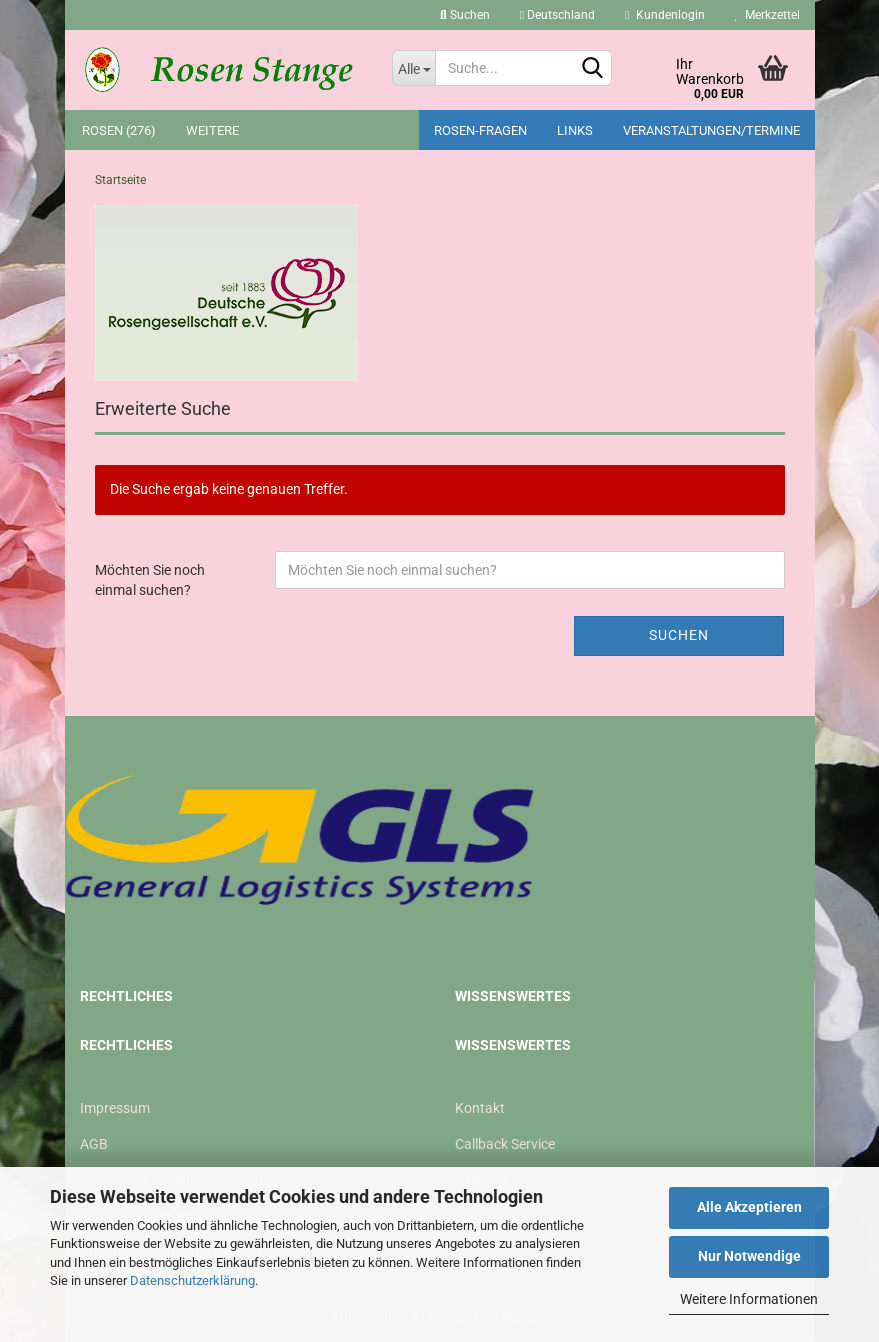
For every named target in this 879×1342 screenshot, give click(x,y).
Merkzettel (767, 15)
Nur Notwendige (749, 1256)
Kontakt (480, 1108)
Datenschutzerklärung (192, 1280)
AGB (94, 1144)
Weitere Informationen (749, 1299)
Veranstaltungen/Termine (711, 130)
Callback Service (505, 1144)
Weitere (212, 130)
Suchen (465, 15)
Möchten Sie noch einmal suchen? (150, 580)
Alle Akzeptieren (749, 1207)
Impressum (115, 1108)
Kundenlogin (664, 15)
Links (575, 130)
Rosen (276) (119, 130)
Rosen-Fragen (480, 130)
